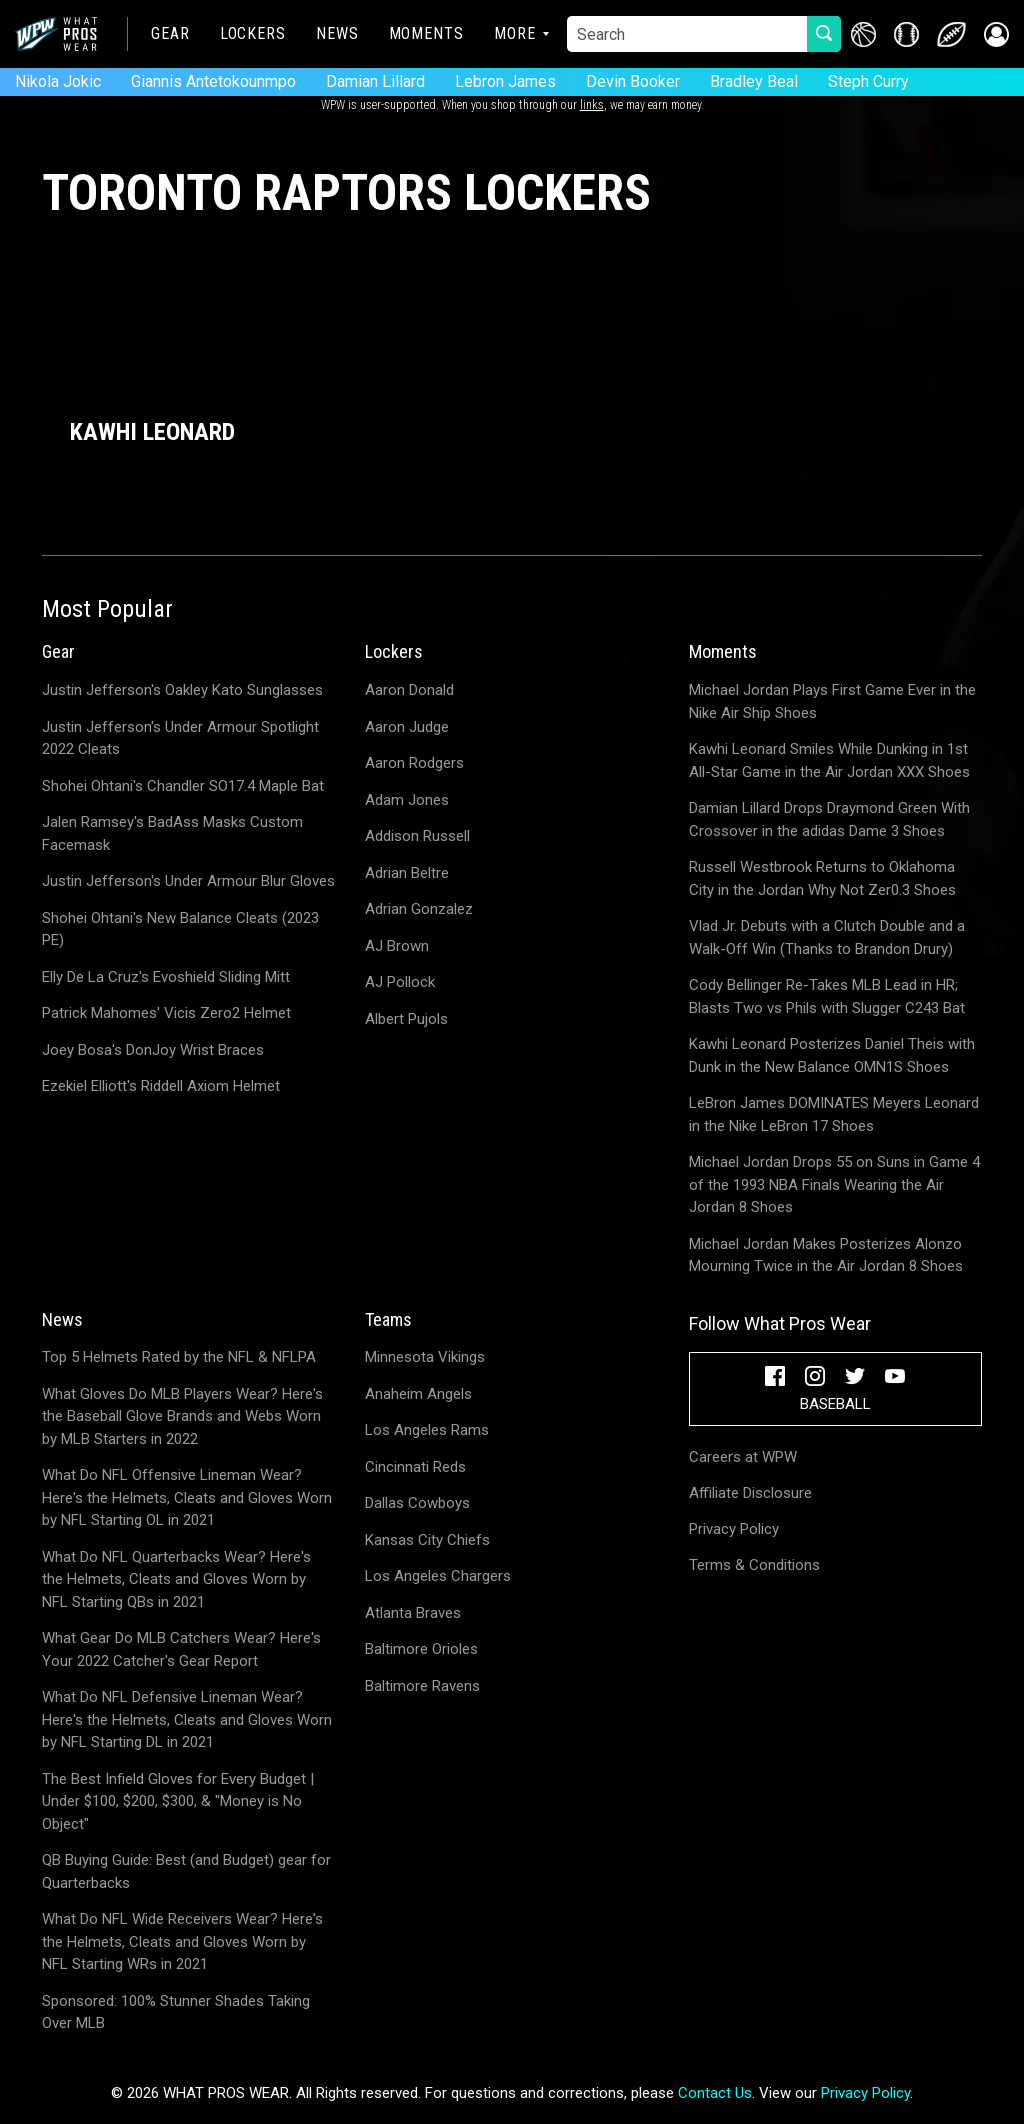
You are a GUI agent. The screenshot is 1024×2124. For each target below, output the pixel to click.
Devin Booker (633, 81)
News (337, 33)
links (592, 105)
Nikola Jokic (58, 81)
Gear (170, 33)
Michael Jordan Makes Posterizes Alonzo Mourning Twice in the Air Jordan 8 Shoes (826, 1255)
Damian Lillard (375, 81)
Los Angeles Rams (427, 1430)
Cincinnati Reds (415, 1467)
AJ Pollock (400, 982)
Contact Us (715, 2093)
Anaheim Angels (418, 1394)
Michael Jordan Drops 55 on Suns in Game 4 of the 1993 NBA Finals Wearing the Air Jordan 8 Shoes (834, 1184)
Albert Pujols (406, 1019)
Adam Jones (407, 800)
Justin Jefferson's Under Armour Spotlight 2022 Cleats (180, 738)
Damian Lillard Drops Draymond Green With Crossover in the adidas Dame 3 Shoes (829, 819)
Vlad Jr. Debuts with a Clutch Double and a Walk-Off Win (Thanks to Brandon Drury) (827, 937)
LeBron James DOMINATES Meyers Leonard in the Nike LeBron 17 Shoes (834, 1114)
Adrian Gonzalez (419, 909)
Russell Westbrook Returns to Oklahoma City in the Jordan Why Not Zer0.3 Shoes (822, 878)
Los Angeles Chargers (438, 1576)
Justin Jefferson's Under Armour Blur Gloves (188, 881)
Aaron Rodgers (414, 763)
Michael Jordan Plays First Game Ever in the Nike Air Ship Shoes (832, 701)
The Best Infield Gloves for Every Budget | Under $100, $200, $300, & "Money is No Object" (178, 1801)
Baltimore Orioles (421, 1649)
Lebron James (505, 81)
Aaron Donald (409, 690)
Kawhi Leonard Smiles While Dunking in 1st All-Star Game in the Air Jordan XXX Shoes (829, 760)
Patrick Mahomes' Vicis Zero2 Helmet (166, 1013)
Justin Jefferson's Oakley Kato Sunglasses (182, 690)
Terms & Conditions (754, 1565)
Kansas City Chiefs (427, 1540)
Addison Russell (417, 836)
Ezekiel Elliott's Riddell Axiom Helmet (161, 1086)
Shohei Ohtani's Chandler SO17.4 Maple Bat (183, 786)
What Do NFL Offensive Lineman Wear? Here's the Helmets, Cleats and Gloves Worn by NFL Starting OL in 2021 (187, 1497)
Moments (426, 33)
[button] (996, 34)
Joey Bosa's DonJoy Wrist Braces (153, 1050)
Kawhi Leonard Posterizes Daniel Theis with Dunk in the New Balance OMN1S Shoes (832, 1055)
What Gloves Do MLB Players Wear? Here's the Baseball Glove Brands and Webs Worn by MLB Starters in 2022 (182, 1416)
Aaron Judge (407, 727)
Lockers (253, 33)
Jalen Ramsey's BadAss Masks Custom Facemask (172, 833)
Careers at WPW (743, 1457)
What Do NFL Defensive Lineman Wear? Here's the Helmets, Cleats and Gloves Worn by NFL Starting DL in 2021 (187, 1719)
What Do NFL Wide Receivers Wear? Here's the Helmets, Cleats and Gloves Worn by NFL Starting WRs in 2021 (182, 1941)
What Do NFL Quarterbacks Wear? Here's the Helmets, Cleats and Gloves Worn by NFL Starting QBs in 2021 (176, 1579)
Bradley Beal (754, 81)
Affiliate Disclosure (750, 1493)
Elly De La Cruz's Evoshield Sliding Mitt (166, 977)
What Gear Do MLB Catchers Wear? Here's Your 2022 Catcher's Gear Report (181, 1649)
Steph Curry (868, 81)
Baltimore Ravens (422, 1686)
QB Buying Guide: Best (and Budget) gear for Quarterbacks (186, 1871)
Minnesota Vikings (425, 1357)
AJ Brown (397, 946)
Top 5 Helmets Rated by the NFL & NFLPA (179, 1357)
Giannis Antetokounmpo (213, 81)
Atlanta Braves (413, 1613)
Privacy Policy (734, 1529)
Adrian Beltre (407, 873)
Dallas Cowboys (417, 1503)
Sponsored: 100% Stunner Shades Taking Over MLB (176, 2012)
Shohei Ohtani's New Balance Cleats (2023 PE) (180, 929)
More (515, 33)
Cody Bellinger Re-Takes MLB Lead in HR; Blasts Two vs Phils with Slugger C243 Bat (827, 996)
